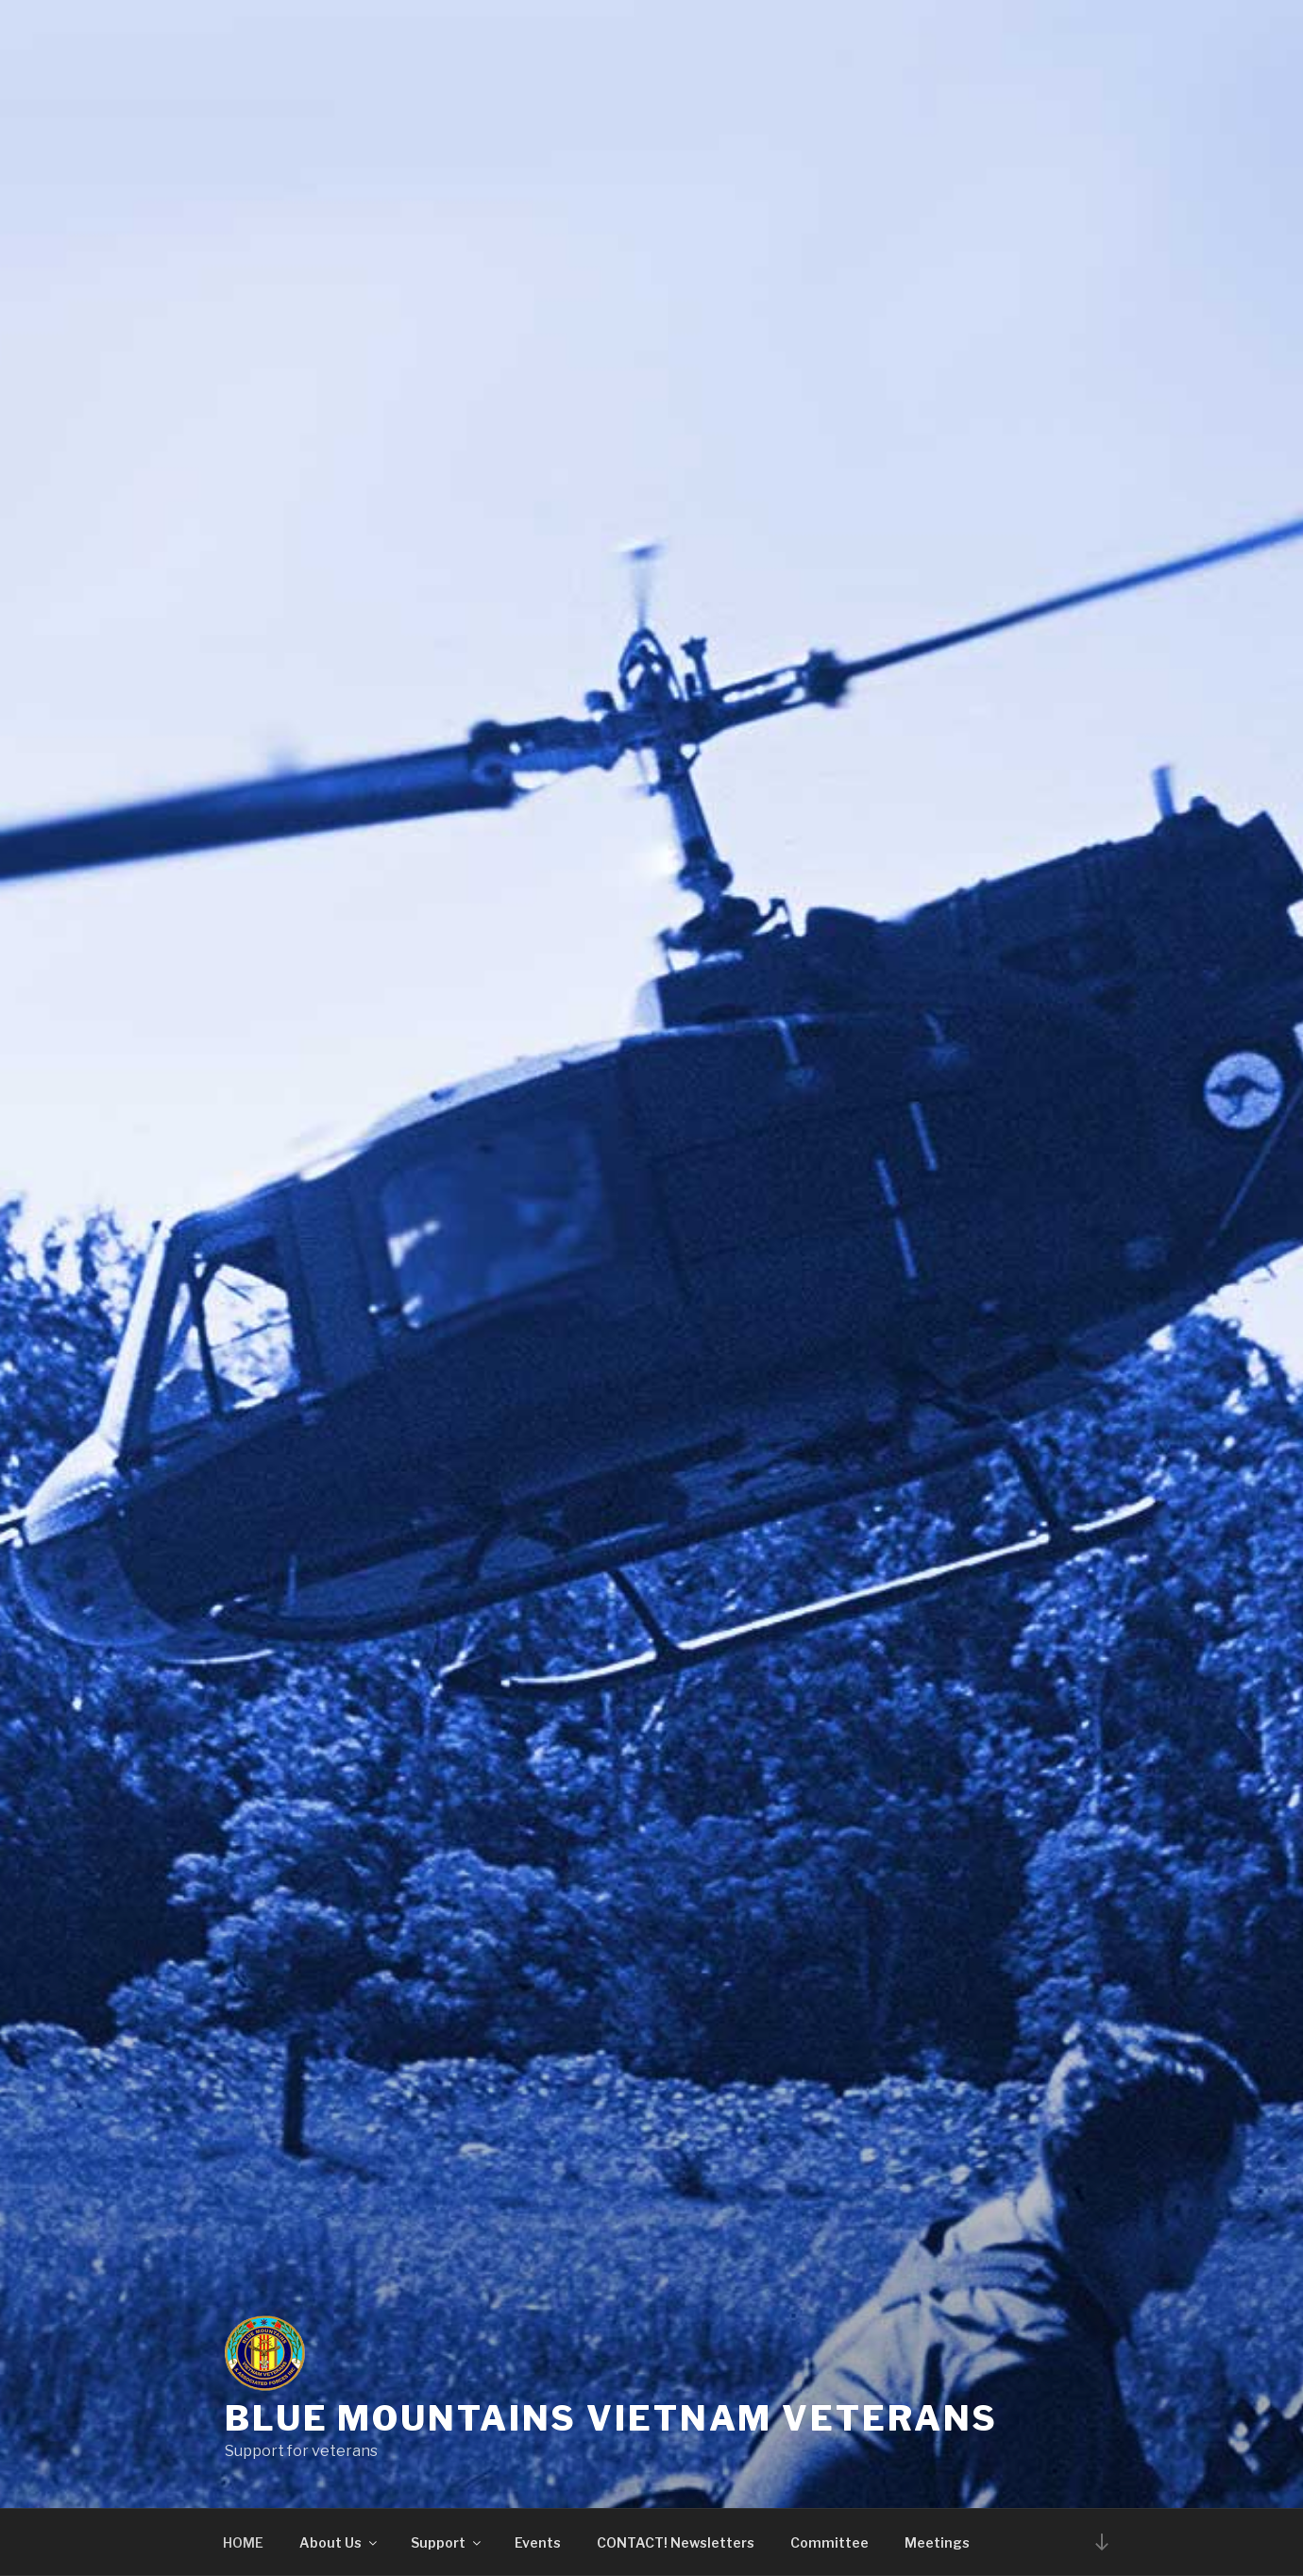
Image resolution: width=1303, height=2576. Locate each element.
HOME (243, 2542)
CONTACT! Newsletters (675, 2542)
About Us (339, 2542)
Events (538, 2542)
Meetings (937, 2542)
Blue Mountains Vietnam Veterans (611, 2418)
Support (447, 2542)
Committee (829, 2542)
